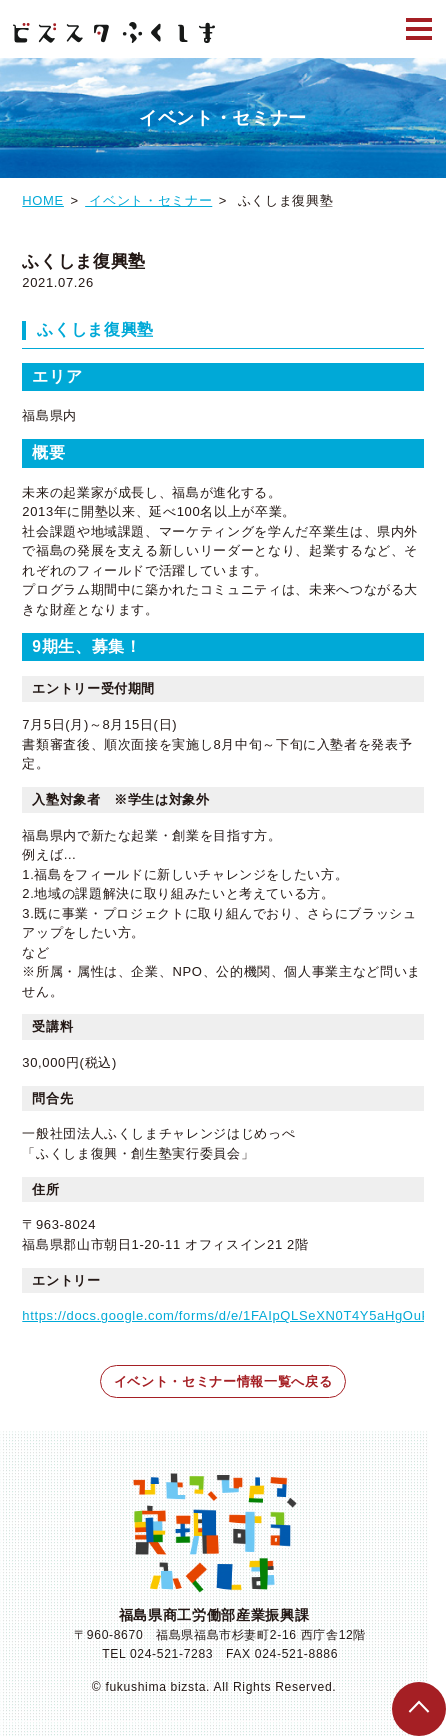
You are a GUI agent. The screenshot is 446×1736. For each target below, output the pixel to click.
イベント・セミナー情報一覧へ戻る (223, 1381)
